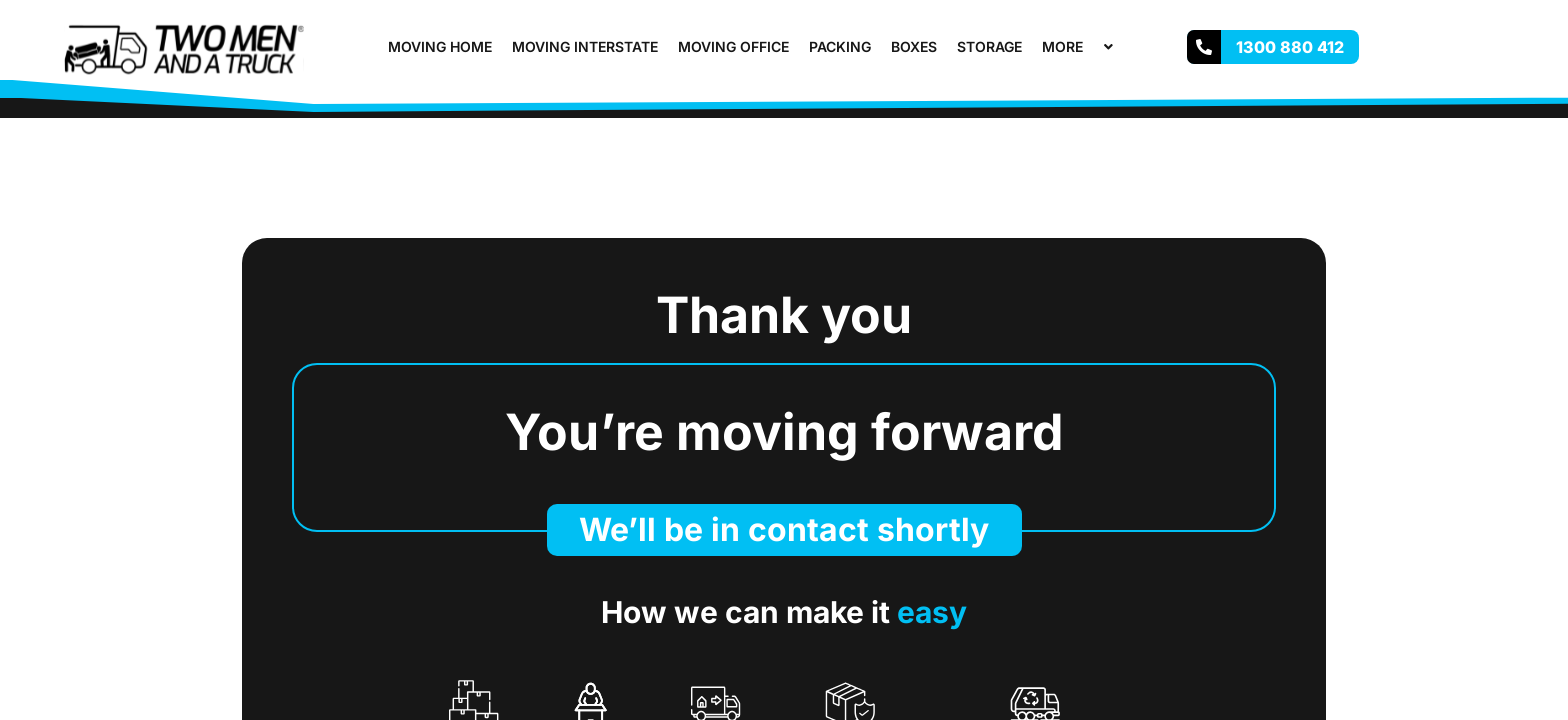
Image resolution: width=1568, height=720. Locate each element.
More (1080, 46)
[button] (1091, 46)
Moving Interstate (585, 46)
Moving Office (733, 46)
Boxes (914, 46)
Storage (989, 46)
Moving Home (440, 46)
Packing (840, 46)
